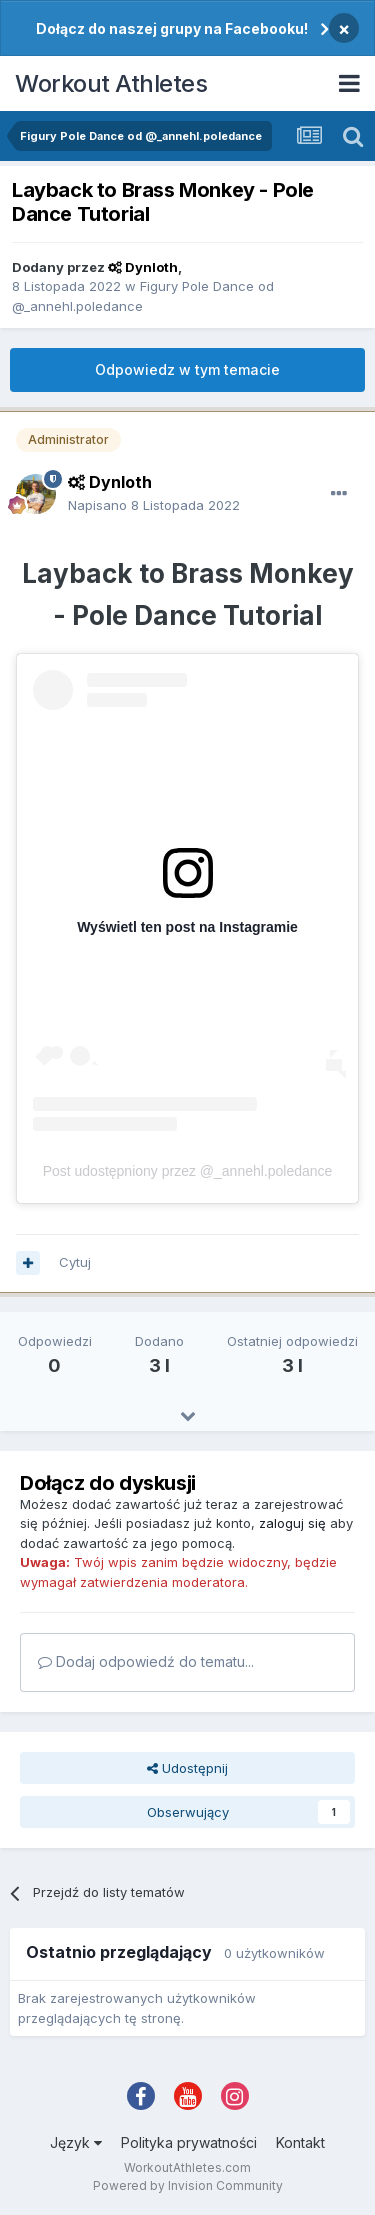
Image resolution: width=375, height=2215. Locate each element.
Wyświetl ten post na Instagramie (187, 927)
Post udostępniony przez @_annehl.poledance (188, 1171)
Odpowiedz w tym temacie (187, 369)
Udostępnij (187, 1768)
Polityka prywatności (189, 2142)
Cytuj (75, 1262)
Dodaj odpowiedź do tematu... (146, 1661)
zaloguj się (292, 1523)
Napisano (154, 505)
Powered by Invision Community (188, 2185)
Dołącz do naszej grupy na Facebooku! (172, 28)
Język (76, 2142)
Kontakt (300, 2142)
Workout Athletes (111, 83)
